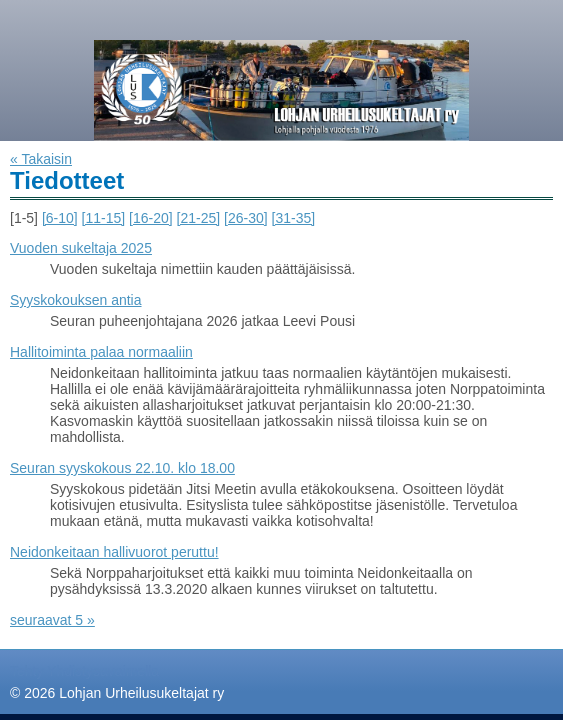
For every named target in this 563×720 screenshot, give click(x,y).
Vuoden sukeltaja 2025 (81, 248)
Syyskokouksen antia (76, 300)
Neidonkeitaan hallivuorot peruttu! (114, 552)
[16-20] (151, 218)
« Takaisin (41, 159)
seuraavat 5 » (52, 620)
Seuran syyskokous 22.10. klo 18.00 (122, 468)
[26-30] (246, 218)
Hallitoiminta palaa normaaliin (101, 352)
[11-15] (104, 218)
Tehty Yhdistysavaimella (84, 671)
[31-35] (294, 218)
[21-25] (199, 218)
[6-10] (60, 218)
